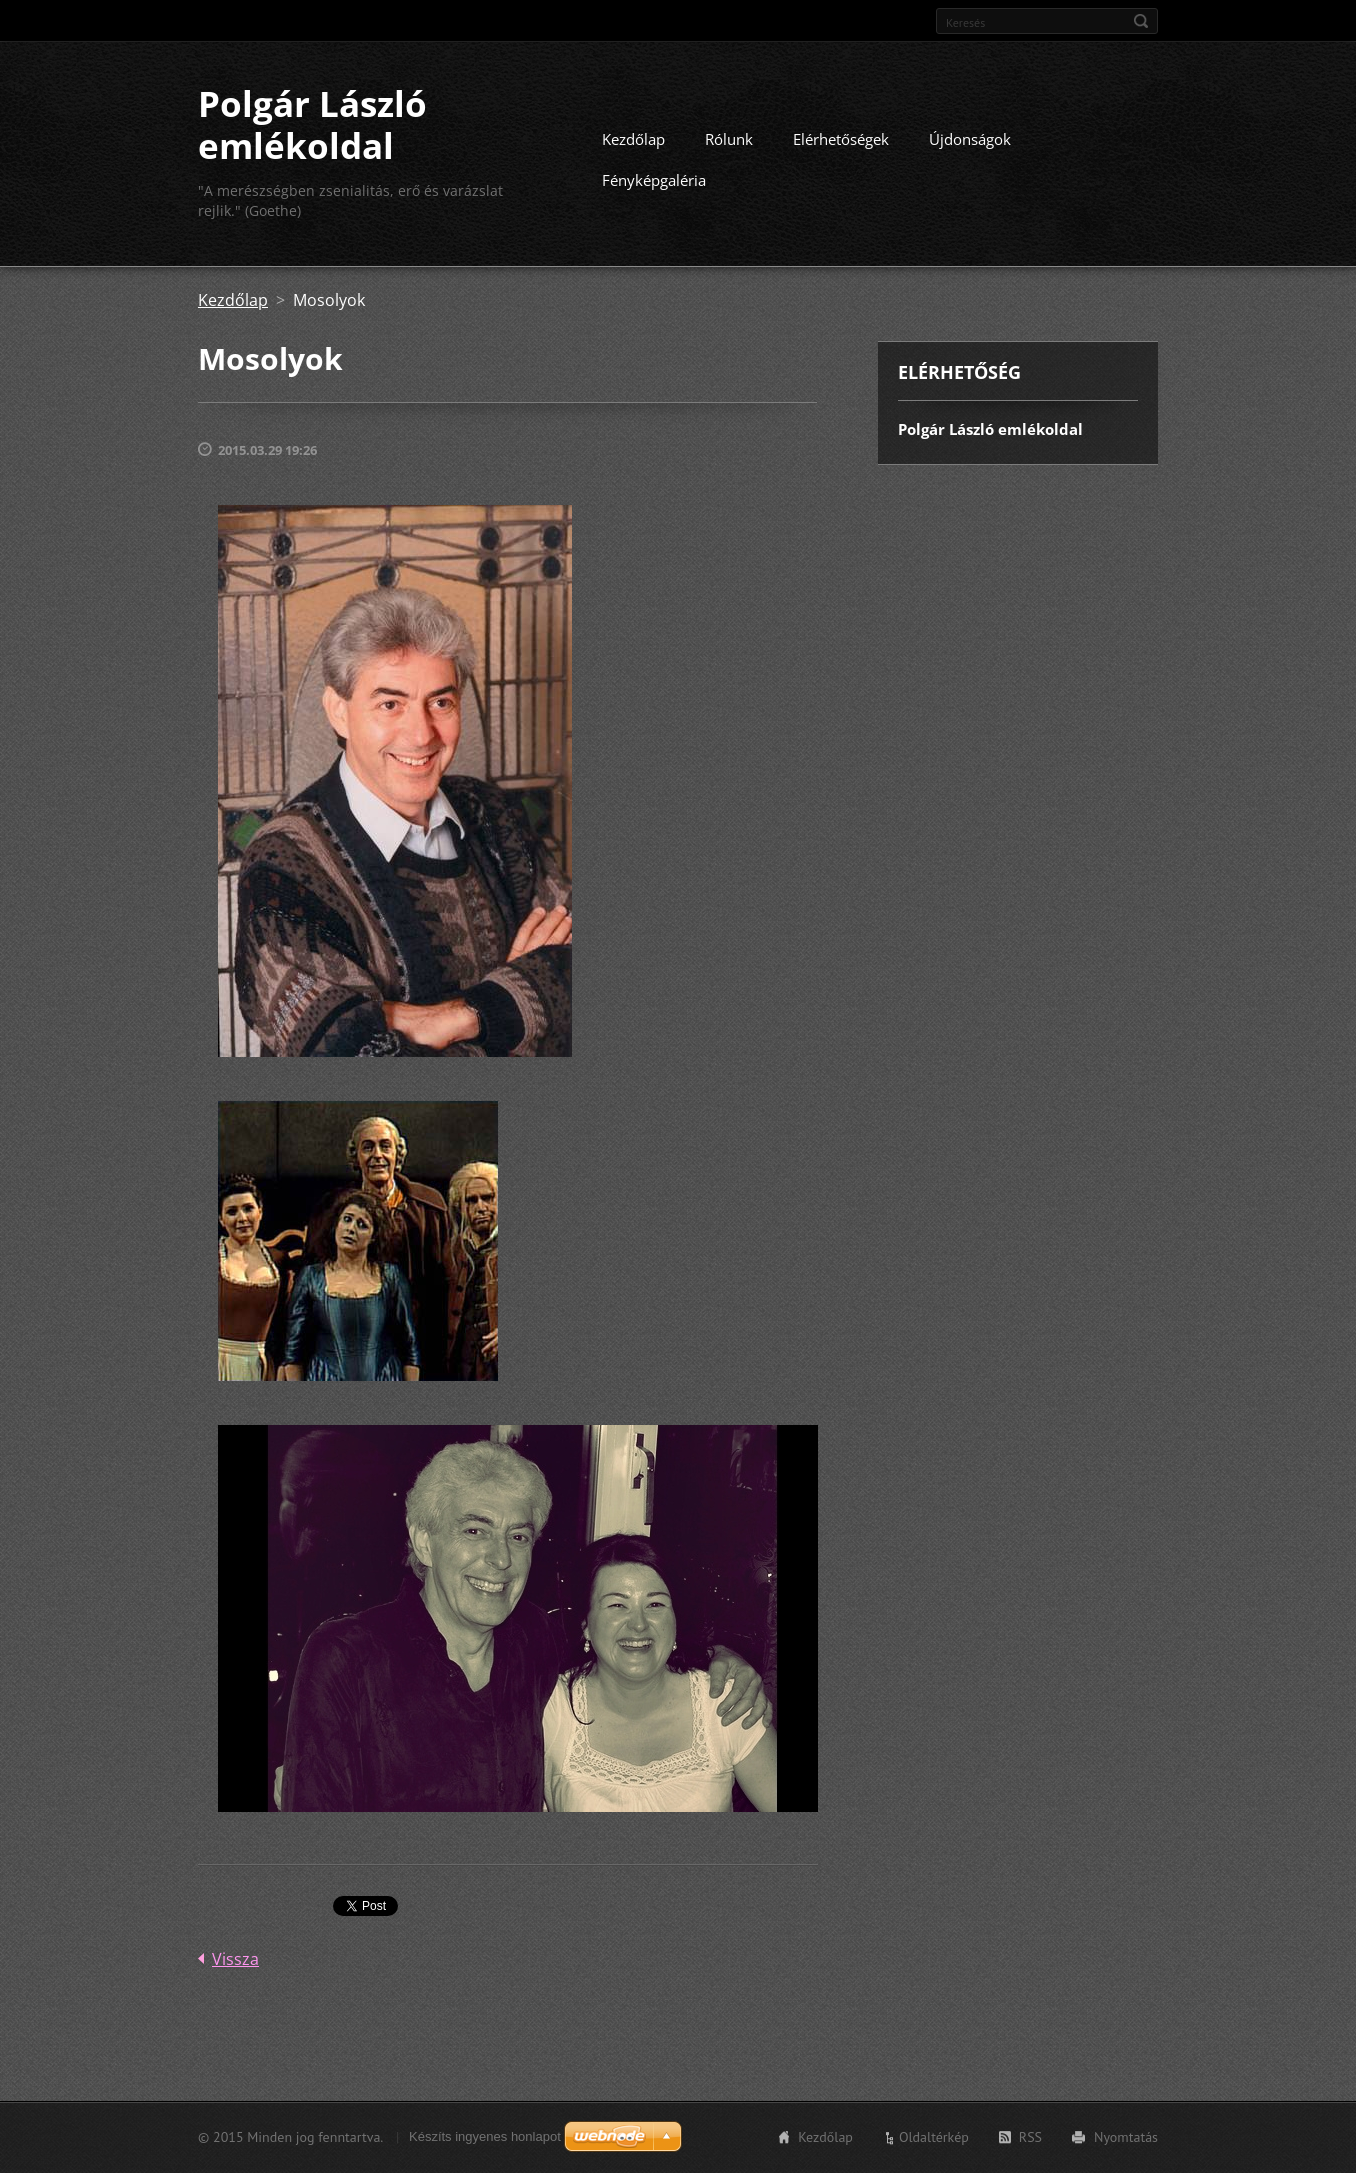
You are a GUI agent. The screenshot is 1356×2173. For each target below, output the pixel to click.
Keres (1141, 21)
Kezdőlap (633, 139)
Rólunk (729, 139)
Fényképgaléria (654, 180)
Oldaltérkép (934, 2137)
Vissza (235, 1959)
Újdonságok (970, 139)
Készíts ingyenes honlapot (485, 2136)
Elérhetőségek (841, 139)
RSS (1030, 2137)
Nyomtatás (1126, 2137)
